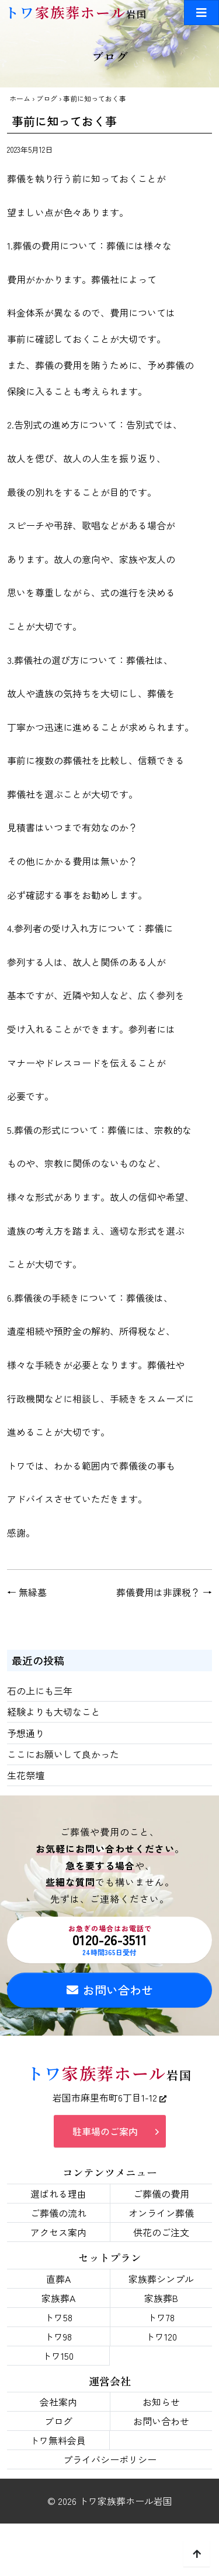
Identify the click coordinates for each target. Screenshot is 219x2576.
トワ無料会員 (58, 2440)
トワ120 (161, 2336)
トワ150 (58, 2356)
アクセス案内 (58, 2232)
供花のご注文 (161, 2232)
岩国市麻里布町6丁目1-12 (109, 2097)
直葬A (58, 2279)
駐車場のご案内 (105, 2131)
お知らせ (161, 2402)
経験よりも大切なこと (53, 1711)
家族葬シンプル (161, 2279)
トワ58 (58, 2317)
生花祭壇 (25, 1775)
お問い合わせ (110, 1989)
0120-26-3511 (109, 1940)
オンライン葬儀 (161, 2213)
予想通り (25, 1733)
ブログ (46, 98)
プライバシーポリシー (110, 2459)
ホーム (19, 98)
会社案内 (58, 2402)
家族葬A (58, 2298)
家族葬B (161, 2298)
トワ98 (58, 2336)
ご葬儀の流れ (58, 2213)
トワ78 (161, 2317)
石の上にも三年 (39, 1691)
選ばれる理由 (58, 2194)
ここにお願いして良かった (63, 1754)
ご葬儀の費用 (161, 2194)
